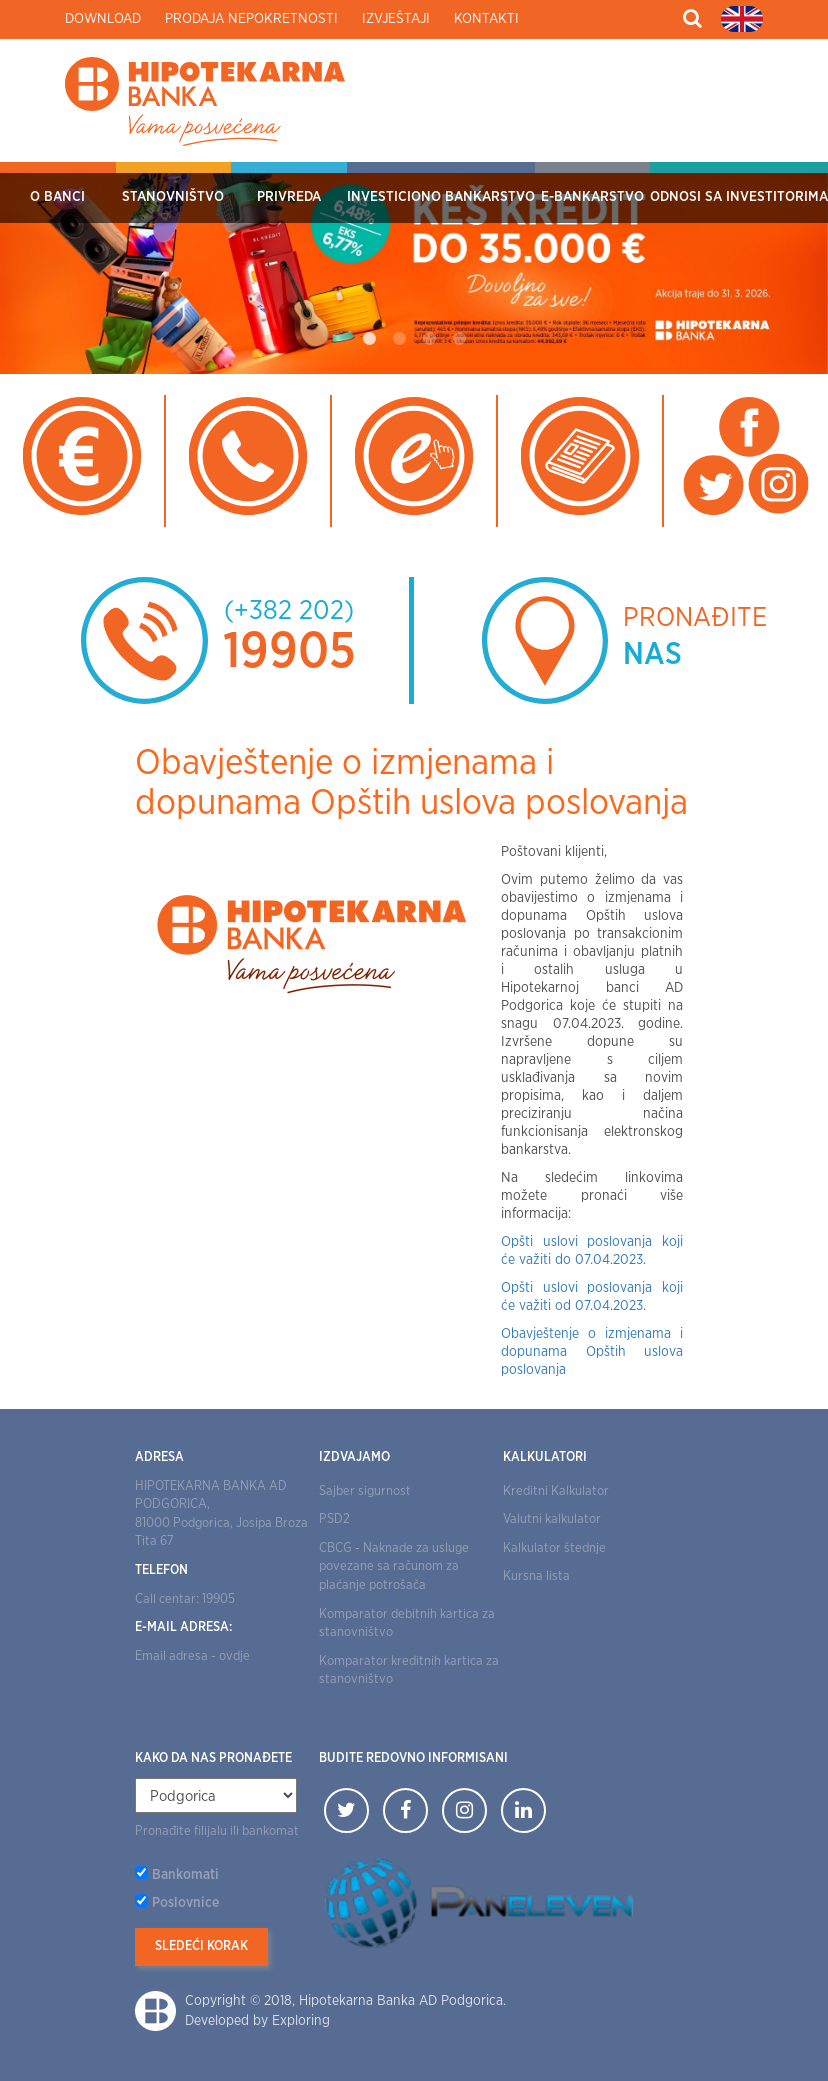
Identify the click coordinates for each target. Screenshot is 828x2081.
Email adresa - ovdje (192, 1656)
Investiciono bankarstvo (441, 197)
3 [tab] (429, 339)
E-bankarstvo (592, 197)
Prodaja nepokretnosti (251, 19)
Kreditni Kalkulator (556, 1491)
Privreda (289, 197)
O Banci (57, 197)
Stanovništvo (173, 197)
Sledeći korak (201, 1946)
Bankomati (185, 1875)
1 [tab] (369, 339)
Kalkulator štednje (554, 1548)
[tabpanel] (414, 268)
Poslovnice (185, 1903)
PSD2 (334, 1519)
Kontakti (486, 19)
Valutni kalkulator (552, 1519)
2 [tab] (399, 339)
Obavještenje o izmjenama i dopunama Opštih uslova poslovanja (592, 1352)
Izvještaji (396, 19)
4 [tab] (459, 339)
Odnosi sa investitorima (739, 197)
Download (103, 19)
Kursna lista (536, 1576)
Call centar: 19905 (185, 1599)
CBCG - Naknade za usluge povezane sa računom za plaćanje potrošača (394, 1567)
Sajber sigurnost (365, 1491)
